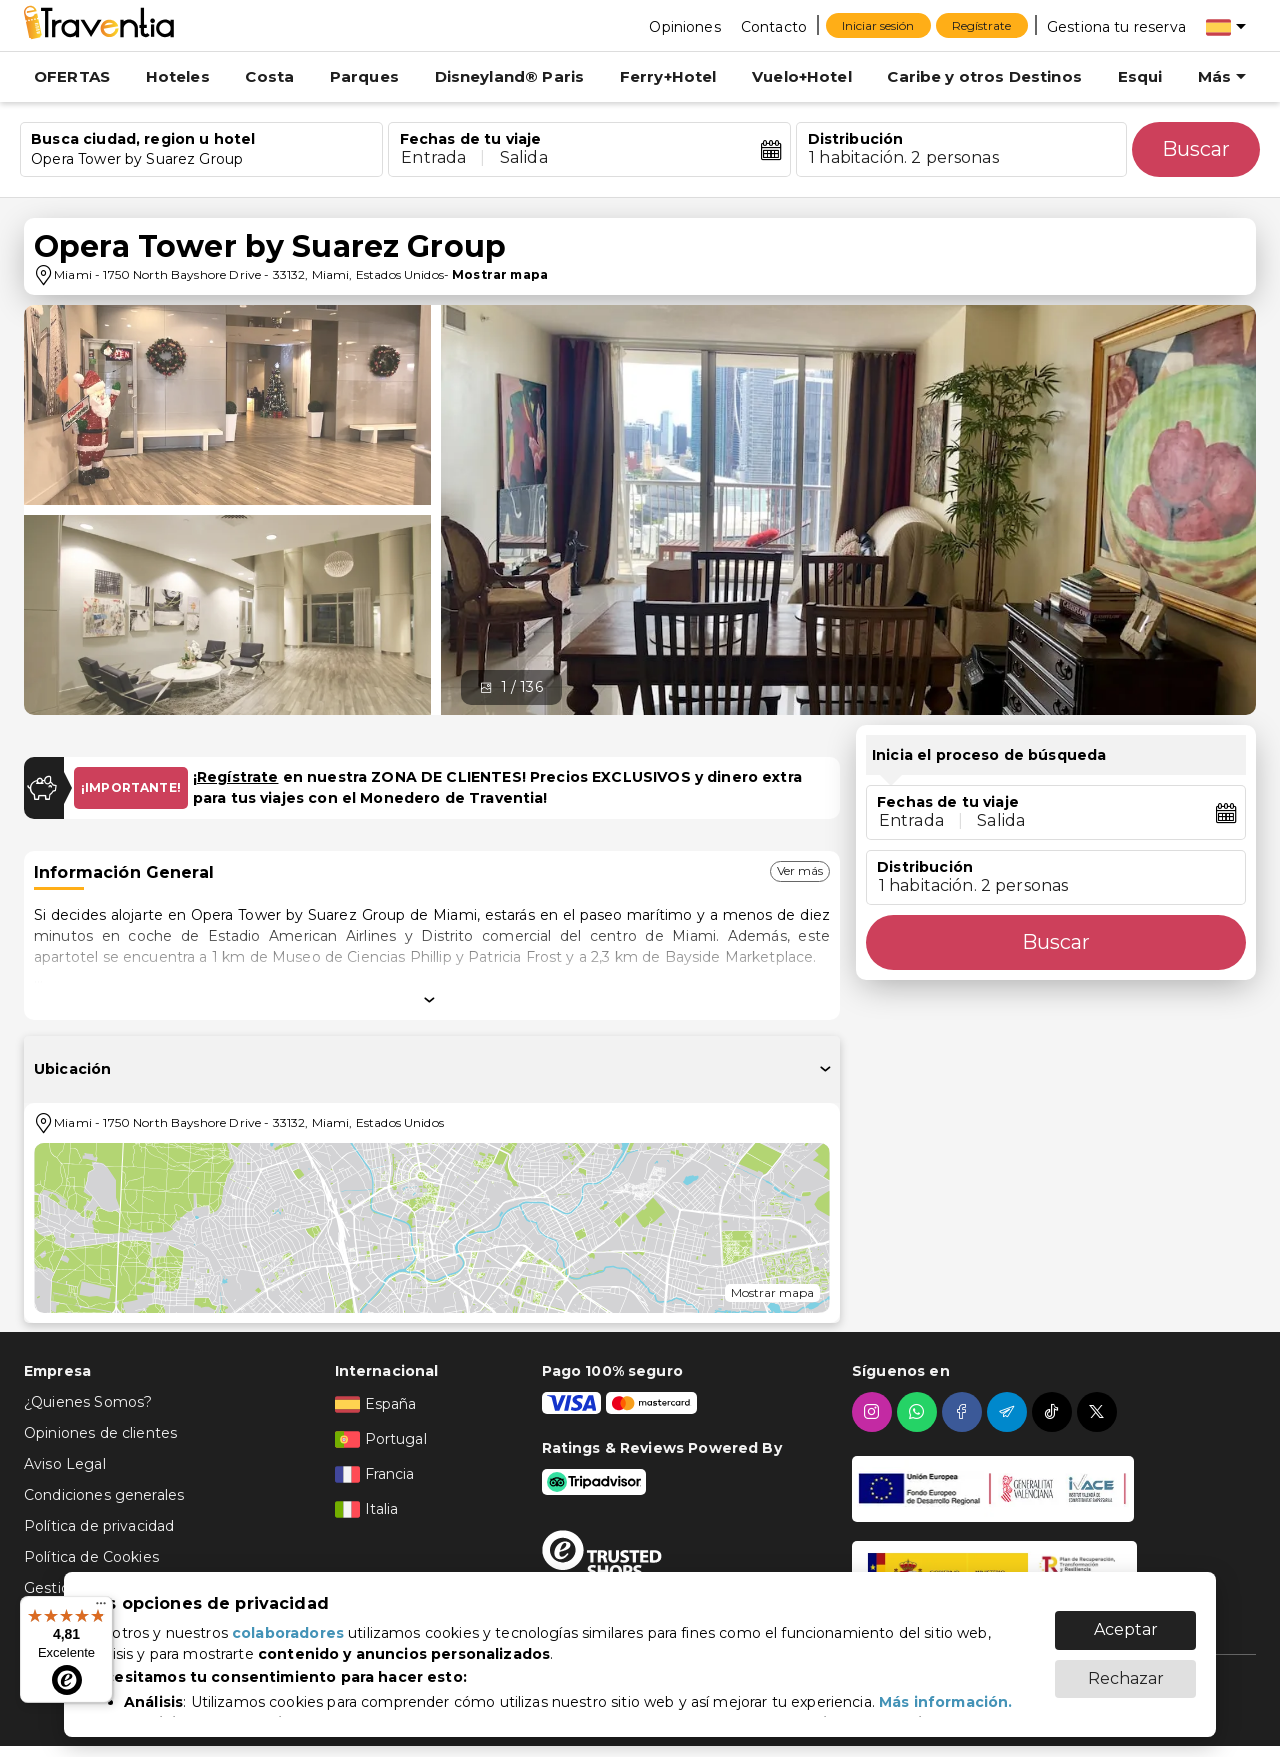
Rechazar (1126, 1678)
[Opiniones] (684, 26)
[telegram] (1009, 1412)
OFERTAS (72, 76)
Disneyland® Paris (510, 76)
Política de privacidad (99, 1526)
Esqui (1140, 76)
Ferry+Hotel (668, 76)
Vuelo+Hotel (802, 76)
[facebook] (964, 1412)
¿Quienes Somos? (88, 1402)
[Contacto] (774, 26)
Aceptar (1126, 1629)
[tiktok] (1054, 1412)
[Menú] (101, 1608)
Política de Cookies (91, 1557)
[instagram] (874, 1412)
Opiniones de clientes (100, 1433)
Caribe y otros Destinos (984, 76)
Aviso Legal (65, 1464)
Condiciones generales (104, 1495)
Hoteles (178, 76)
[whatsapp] (919, 1412)
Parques (364, 76)
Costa (269, 76)
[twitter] (1099, 1412)
